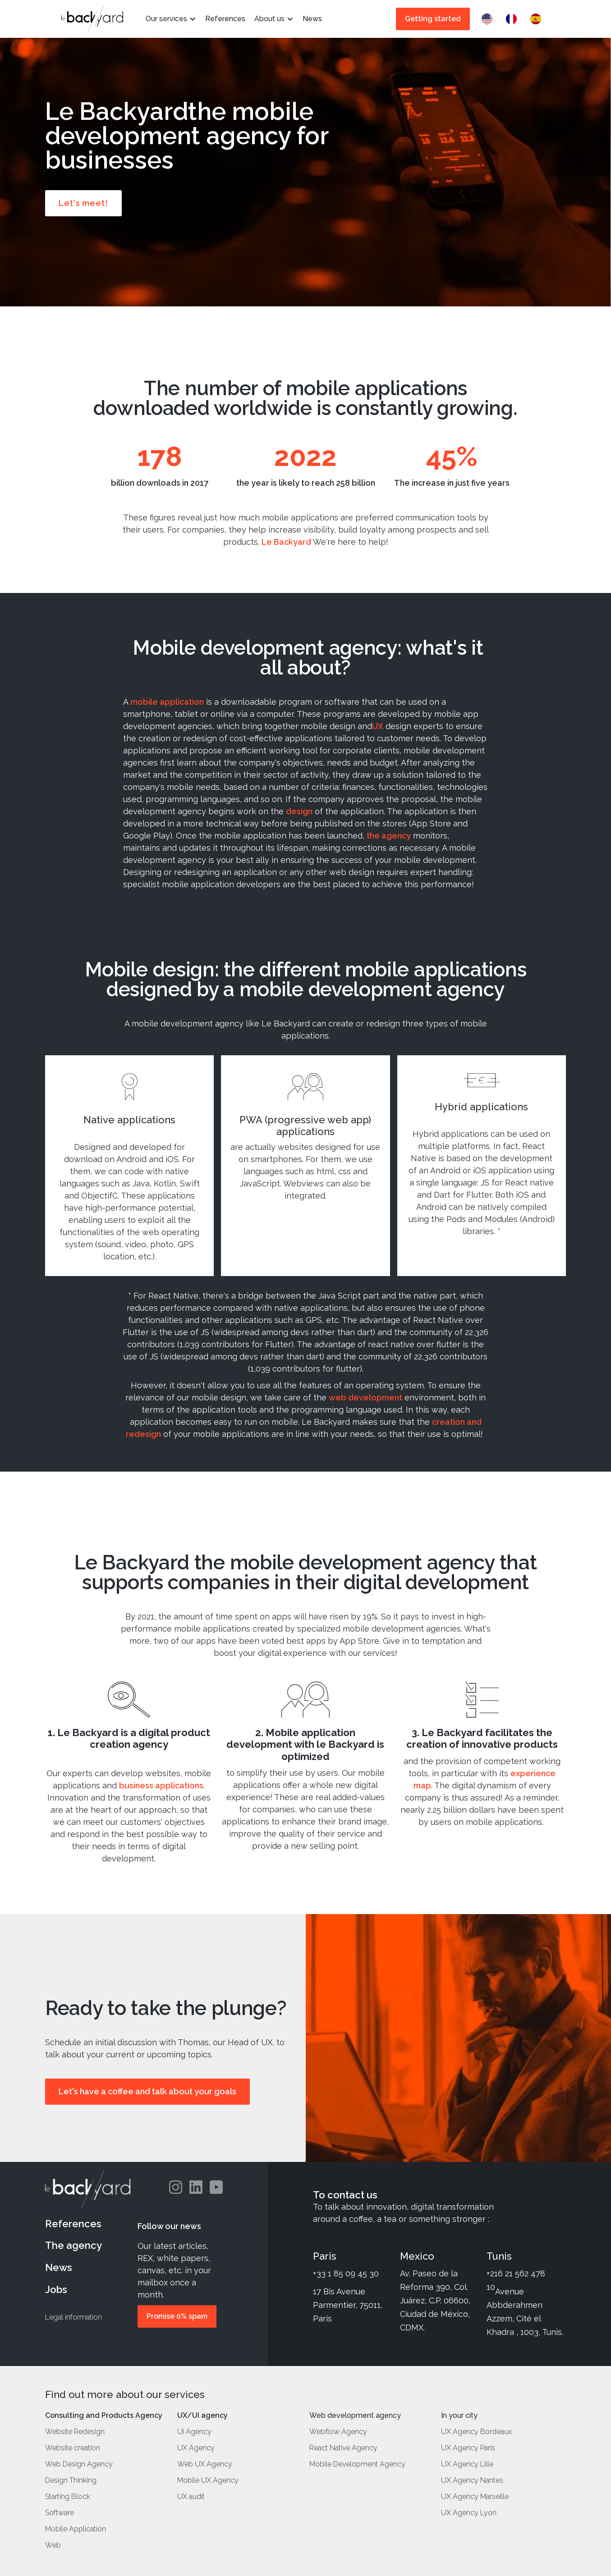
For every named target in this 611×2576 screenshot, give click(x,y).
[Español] (538, 19)
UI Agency (194, 2431)
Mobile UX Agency (208, 2480)
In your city (459, 2415)
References (73, 2223)
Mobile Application (75, 2529)
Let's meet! (83, 203)
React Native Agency (343, 2448)
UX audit (191, 2496)
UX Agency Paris (468, 2448)
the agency (389, 835)
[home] (92, 18)
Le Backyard (286, 542)
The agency (73, 2245)
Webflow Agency (338, 2431)
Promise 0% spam (177, 2316)
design (299, 811)
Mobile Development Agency (357, 2464)
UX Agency (196, 2448)
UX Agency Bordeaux (476, 2431)
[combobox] (489, 19)
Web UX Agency (204, 2464)
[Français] (513, 19)
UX (377, 726)
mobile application (167, 702)
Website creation (72, 2448)
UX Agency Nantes (472, 2480)
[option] (513, 19)
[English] (489, 19)
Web (53, 2545)
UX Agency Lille (467, 2464)
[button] (171, 19)
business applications (161, 1785)
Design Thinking (70, 2480)
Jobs (56, 2289)
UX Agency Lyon (468, 2513)
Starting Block (67, 2496)
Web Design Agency (79, 2464)
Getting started (433, 18)
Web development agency (355, 2415)
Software (59, 2513)
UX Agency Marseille (475, 2496)
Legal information (73, 2317)
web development (365, 1397)
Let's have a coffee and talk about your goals (147, 2091)
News (58, 2267)
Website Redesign (75, 2431)
